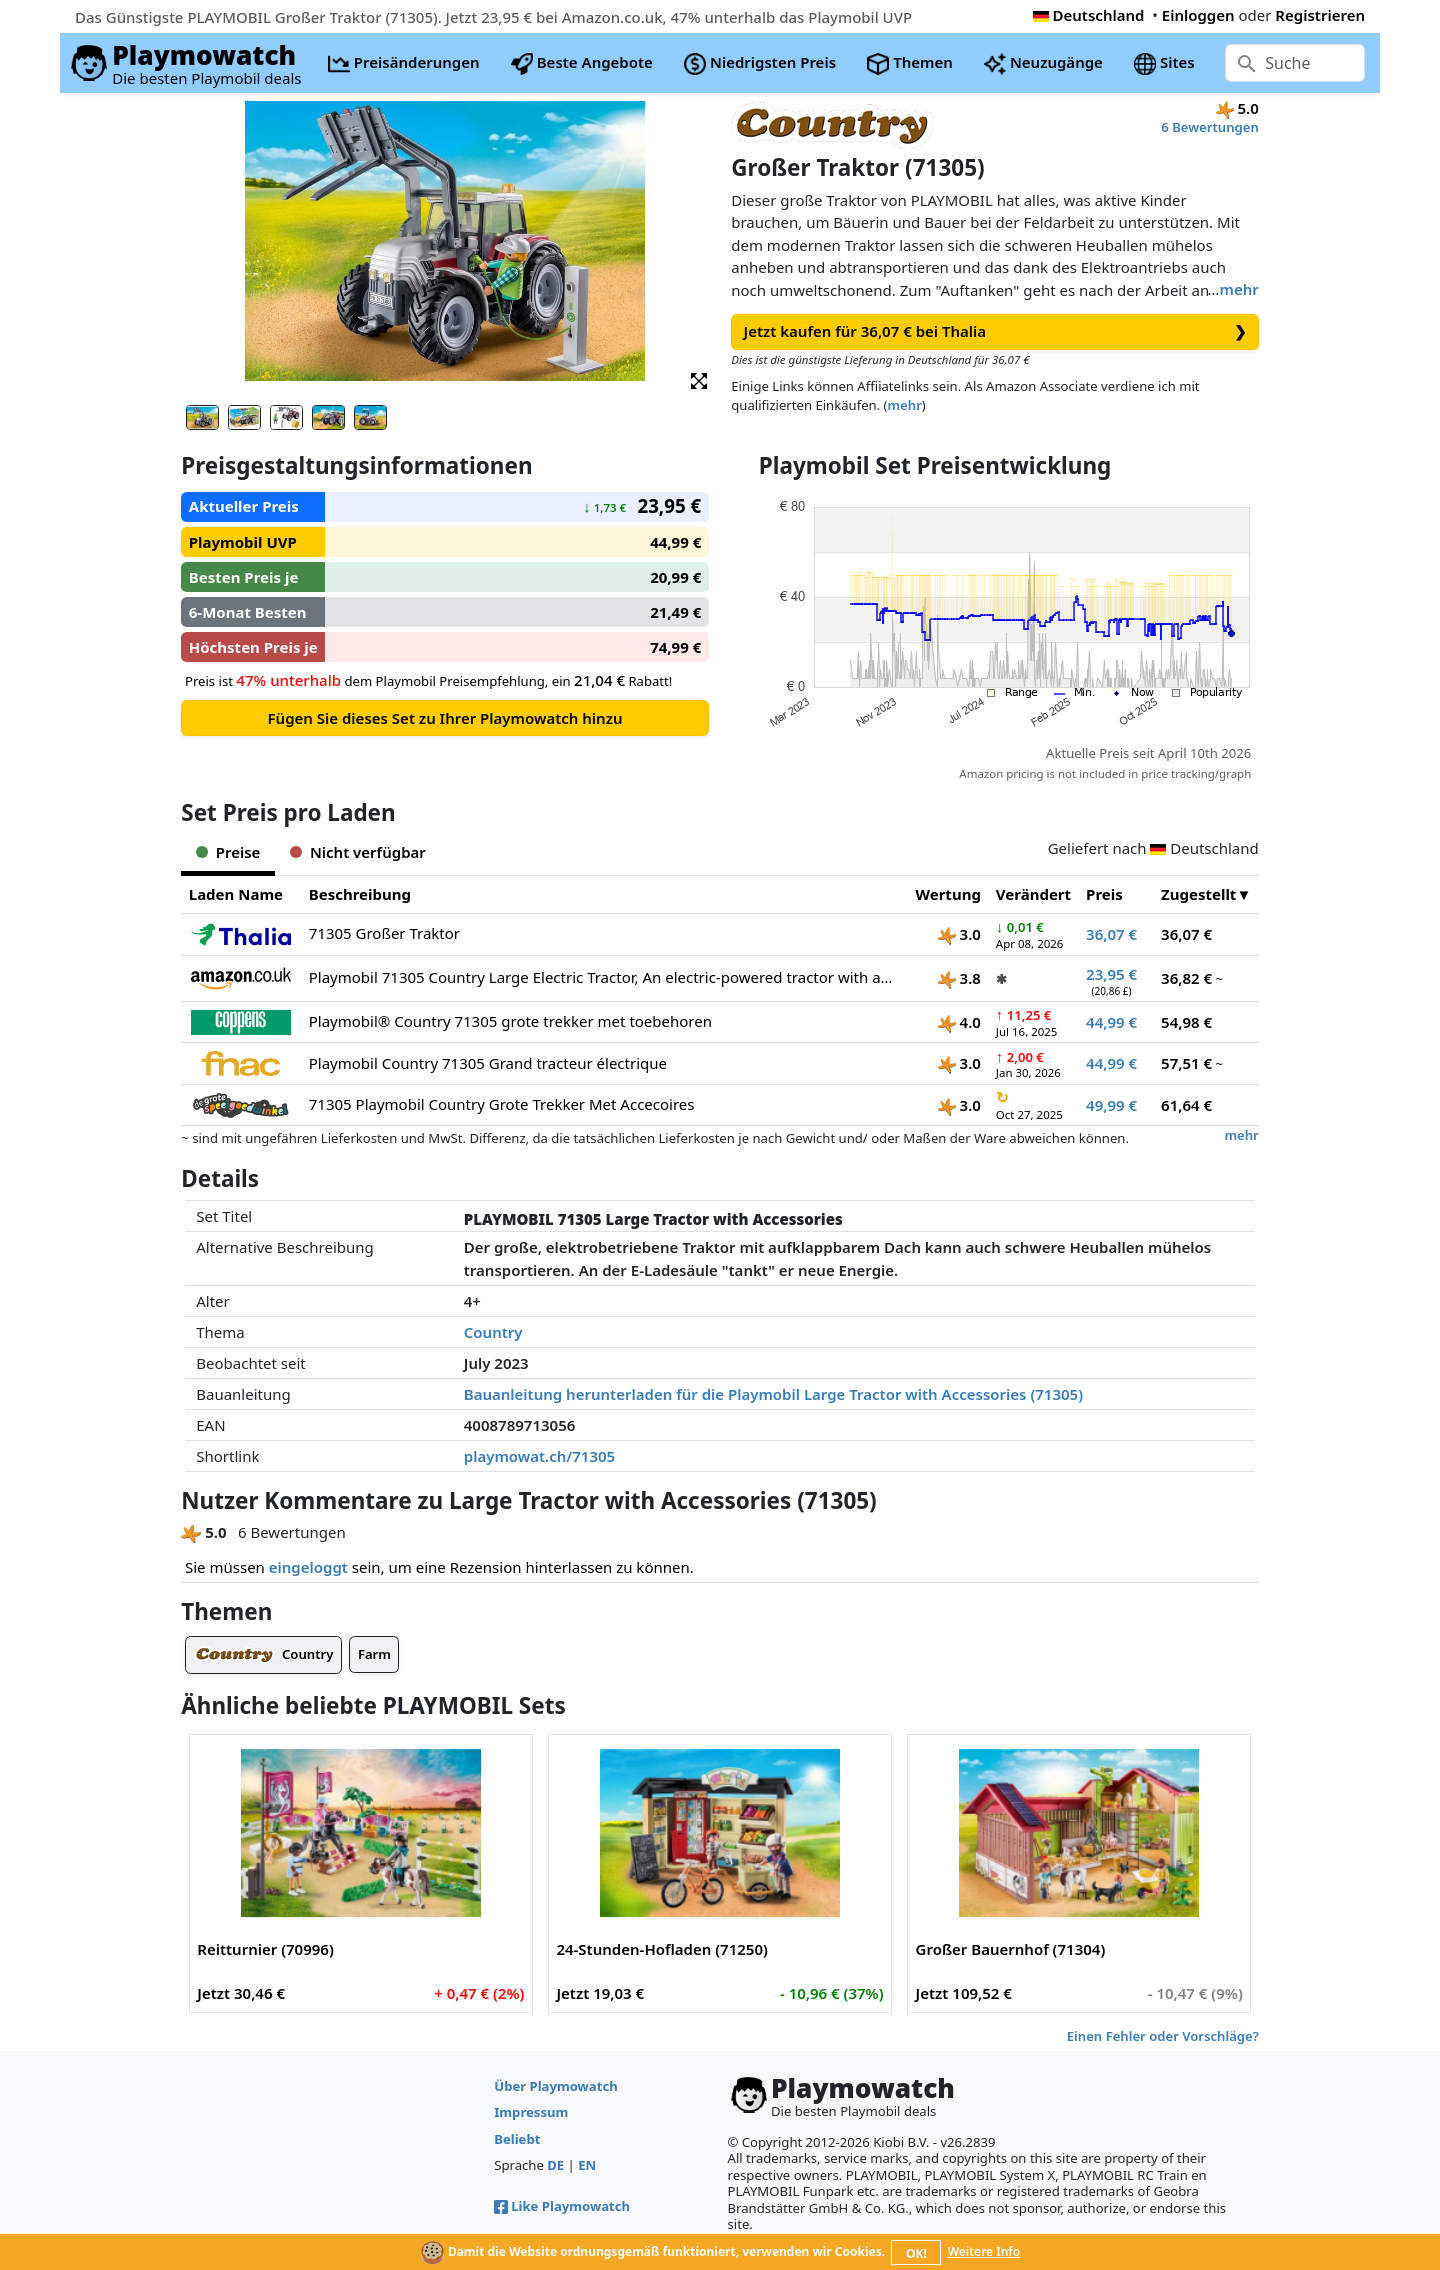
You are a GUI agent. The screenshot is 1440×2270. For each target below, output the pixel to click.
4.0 (959, 1022)
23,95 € (1111, 974)
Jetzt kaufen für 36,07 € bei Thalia (995, 331)
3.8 (959, 978)
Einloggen (1198, 15)
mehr (1238, 289)
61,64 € (1186, 1105)
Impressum (531, 2112)
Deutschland (1089, 15)
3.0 (959, 934)
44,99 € (1111, 1022)
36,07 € (1111, 934)
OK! (916, 2253)
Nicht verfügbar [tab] (357, 852)
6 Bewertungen (1209, 127)
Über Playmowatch (555, 2086)
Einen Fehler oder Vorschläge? (1163, 2036)
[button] (699, 379)
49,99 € (1111, 1105)
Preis (1104, 894)
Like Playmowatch (562, 2206)
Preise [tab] (228, 852)
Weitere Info (984, 2251)
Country (493, 1332)
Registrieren (1320, 15)
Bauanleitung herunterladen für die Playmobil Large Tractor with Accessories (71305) (773, 1394)
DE (555, 2165)
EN (587, 2165)
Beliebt (517, 2139)
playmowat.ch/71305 (539, 1456)
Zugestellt (1198, 894)
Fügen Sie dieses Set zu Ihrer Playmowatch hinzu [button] (445, 718)
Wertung (948, 894)
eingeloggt (308, 1567)
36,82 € (1186, 978)
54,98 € (1186, 1022)
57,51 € (1186, 1063)
